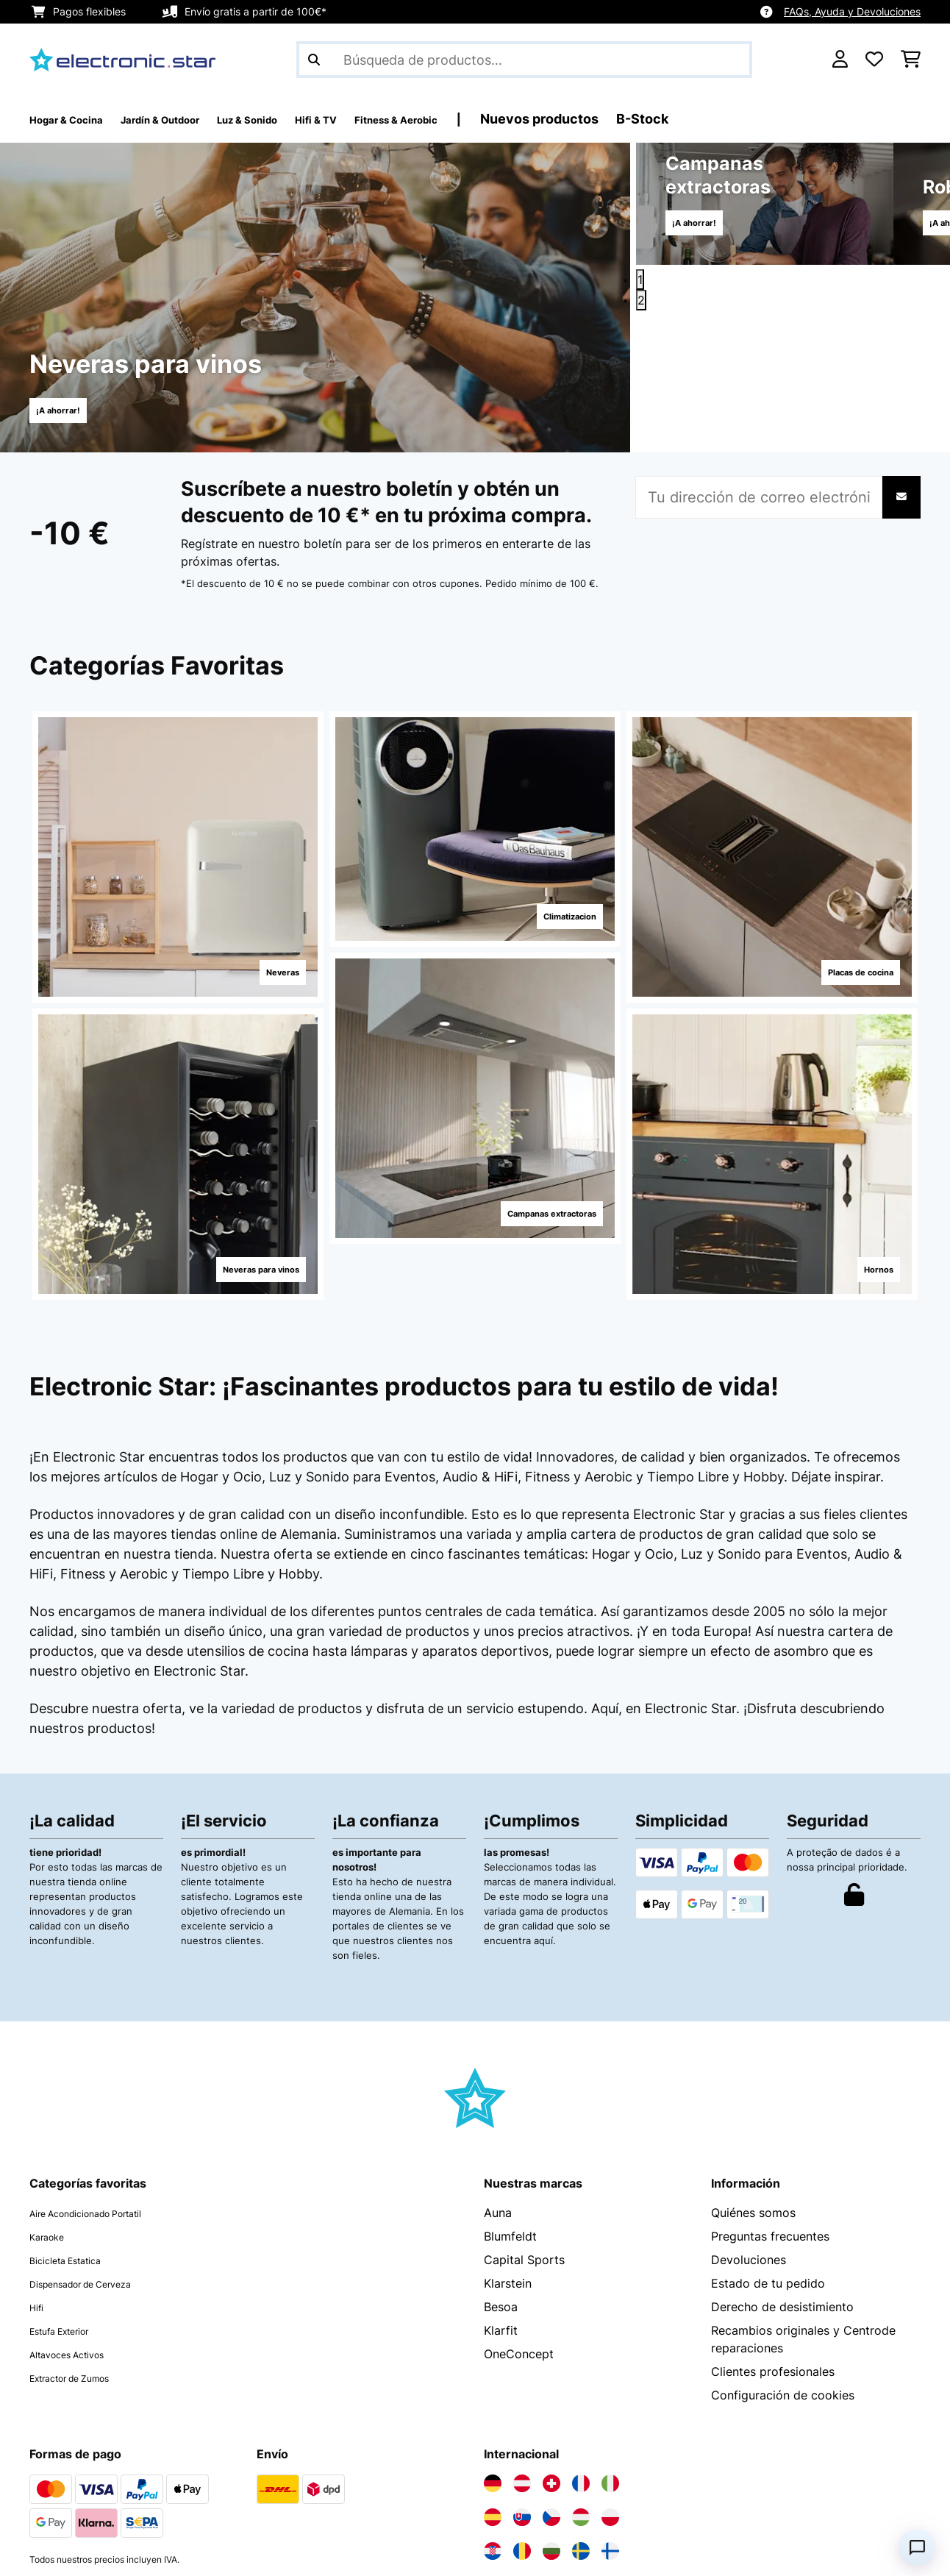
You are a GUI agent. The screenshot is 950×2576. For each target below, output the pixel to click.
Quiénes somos (753, 2083)
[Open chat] (917, 2547)
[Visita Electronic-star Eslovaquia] (522, 2388)
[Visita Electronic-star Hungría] (581, 2388)
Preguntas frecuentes (770, 2106)
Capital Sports (524, 2130)
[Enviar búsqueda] (314, 59)
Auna (498, 2083)
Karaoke (52, 2106)
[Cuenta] (840, 59)
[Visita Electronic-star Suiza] (551, 2354)
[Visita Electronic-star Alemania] (492, 2354)
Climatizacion (550, 909)
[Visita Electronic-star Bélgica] (492, 2455)
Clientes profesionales (773, 2242)
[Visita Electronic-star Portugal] (551, 2455)
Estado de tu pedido (768, 2153)
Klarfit (501, 2200)
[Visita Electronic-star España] (492, 2388)
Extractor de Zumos (84, 2248)
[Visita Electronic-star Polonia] (610, 2388)
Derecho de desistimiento (782, 2177)
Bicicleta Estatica (77, 2130)
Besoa (501, 2177)
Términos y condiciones (240, 2552)
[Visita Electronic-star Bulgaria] (551, 2421)
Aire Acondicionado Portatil (106, 2083)
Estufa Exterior (71, 2200)
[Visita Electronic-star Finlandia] (610, 2421)
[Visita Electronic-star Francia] (581, 2354)
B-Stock (761, 119)
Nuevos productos (658, 119)
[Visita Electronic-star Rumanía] (522, 2421)
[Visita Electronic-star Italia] (610, 2354)
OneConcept (519, 2224)
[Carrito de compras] (911, 59)
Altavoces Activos (79, 2224)
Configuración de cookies (782, 2265)
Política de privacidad (90, 2552)
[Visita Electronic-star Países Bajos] (522, 2455)
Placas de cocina (840, 964)
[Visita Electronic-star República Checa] (551, 2388)
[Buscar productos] (524, 59)
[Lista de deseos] (874, 59)
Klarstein (508, 2153)
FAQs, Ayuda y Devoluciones (852, 11)
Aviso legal (359, 2552)
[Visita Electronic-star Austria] (522, 2354)
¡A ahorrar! (69, 408)
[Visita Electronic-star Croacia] (492, 2421)
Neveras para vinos (239, 1262)
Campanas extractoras (527, 1206)
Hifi (39, 2177)
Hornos (863, 1262)
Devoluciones (748, 2130)
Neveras (267, 964)
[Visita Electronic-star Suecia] (581, 2421)
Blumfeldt (510, 2106)
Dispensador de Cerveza (98, 2153)
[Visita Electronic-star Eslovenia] (581, 2455)
